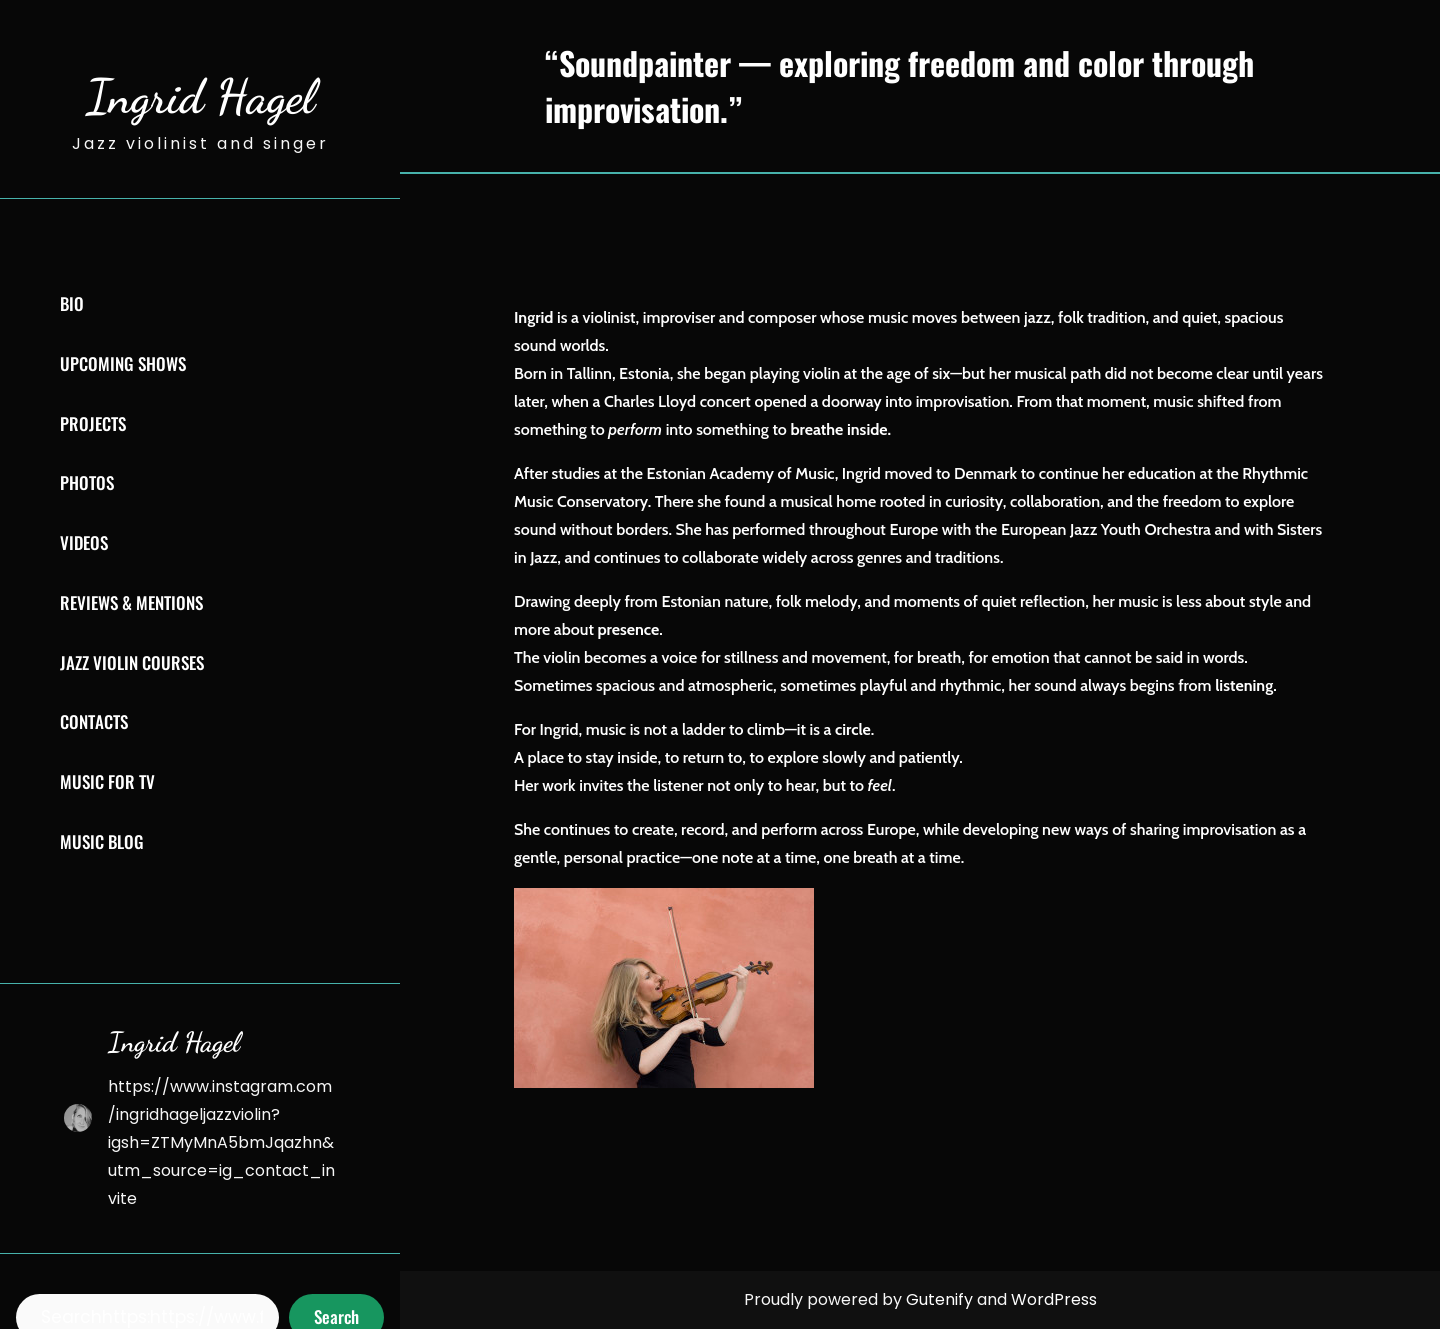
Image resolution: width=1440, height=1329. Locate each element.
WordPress (1054, 1299)
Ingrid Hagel (200, 96)
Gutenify (941, 1299)
